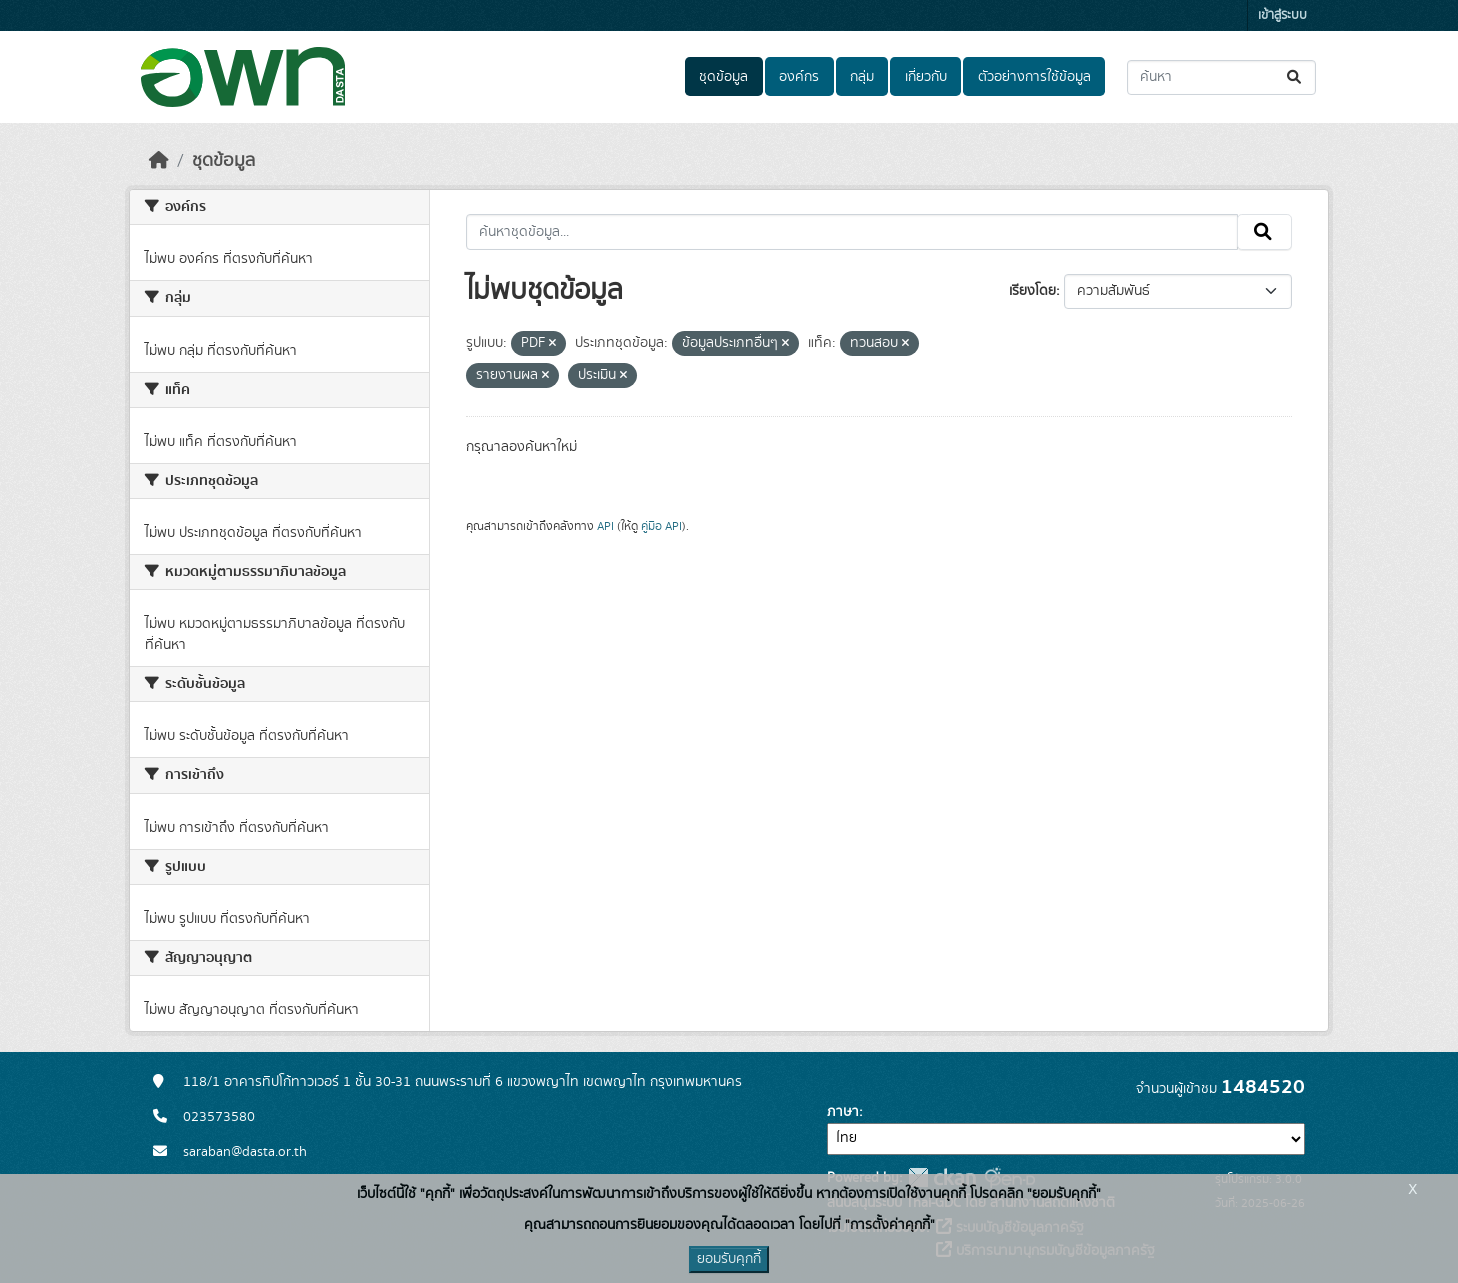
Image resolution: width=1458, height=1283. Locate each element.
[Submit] (1295, 77)
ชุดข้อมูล (723, 77)
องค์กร (799, 77)
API (605, 526)
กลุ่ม (862, 77)
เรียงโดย (1032, 291)
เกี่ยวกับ (926, 77)
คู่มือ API (661, 526)
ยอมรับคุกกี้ (729, 1259)
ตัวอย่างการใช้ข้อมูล (1034, 77)
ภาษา (843, 1112)
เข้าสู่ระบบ (1282, 15)
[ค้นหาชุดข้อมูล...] (1221, 77)
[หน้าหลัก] (159, 161)
